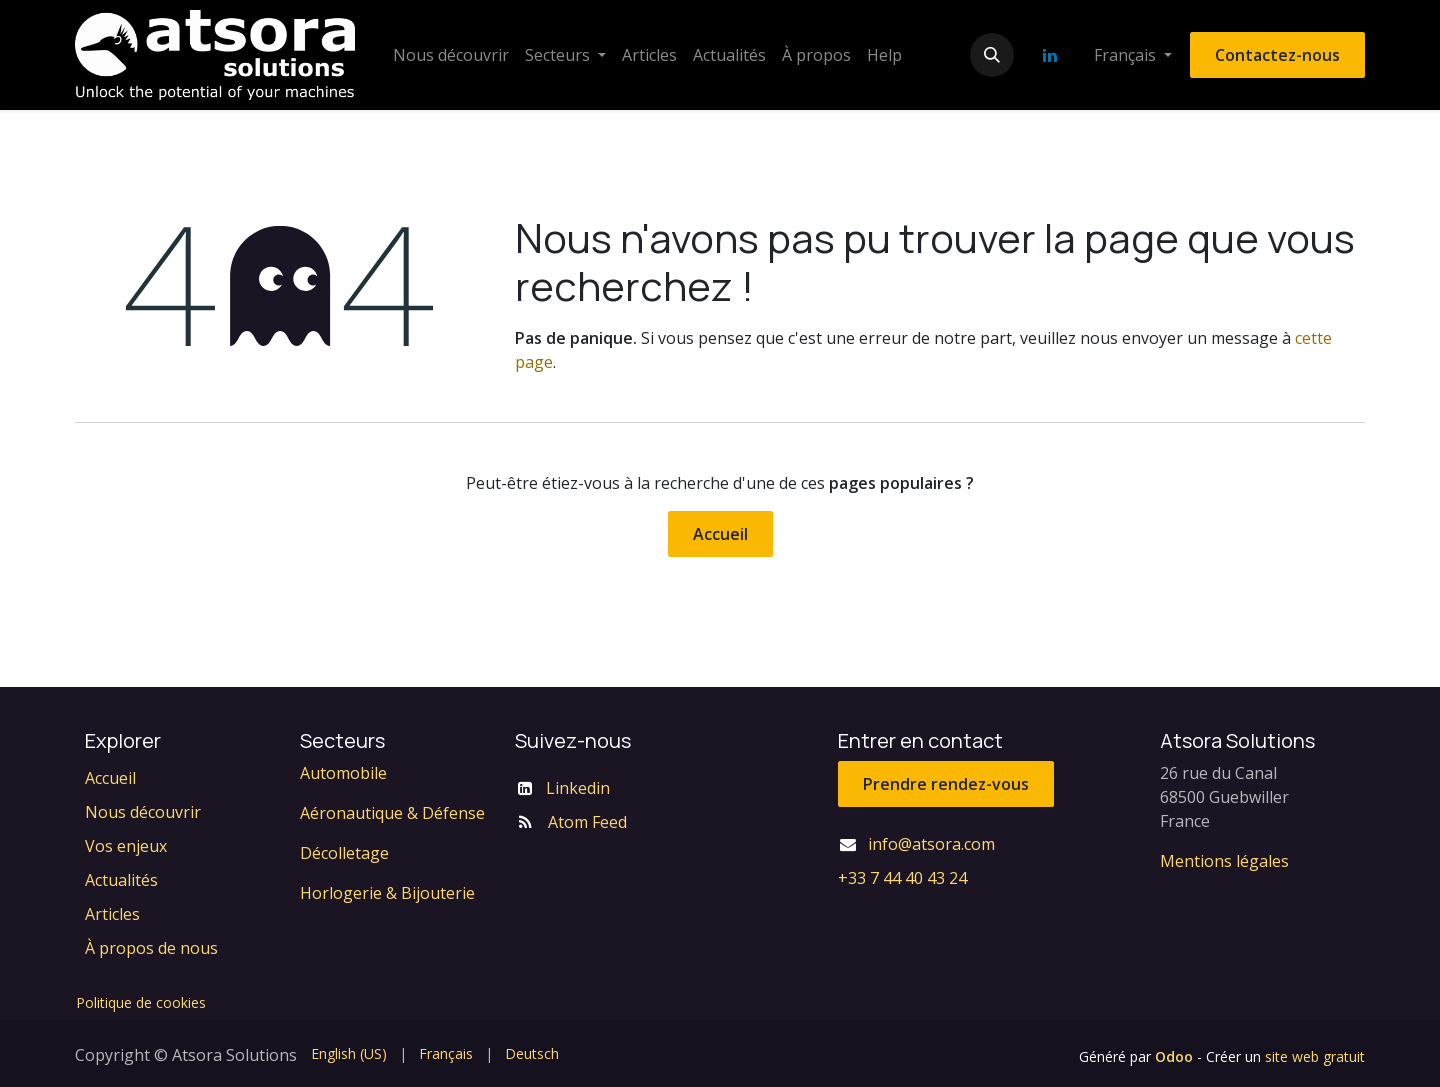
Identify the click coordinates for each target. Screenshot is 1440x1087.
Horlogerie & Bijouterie (387, 893)
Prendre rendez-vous (946, 784)
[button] (992, 55)
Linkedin (578, 788)
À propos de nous (151, 948)
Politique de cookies (141, 1002)
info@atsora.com (931, 844)
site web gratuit (1315, 1056)
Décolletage (344, 853)
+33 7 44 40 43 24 (902, 878)
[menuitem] (451, 55)
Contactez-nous (1277, 55)
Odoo (1176, 1056)
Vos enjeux (126, 846)
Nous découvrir (143, 812)
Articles (112, 914)
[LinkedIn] (1050, 55)
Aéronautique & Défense (392, 813)
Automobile (343, 773)
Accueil (720, 534)
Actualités (121, 880)
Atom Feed (587, 822)
